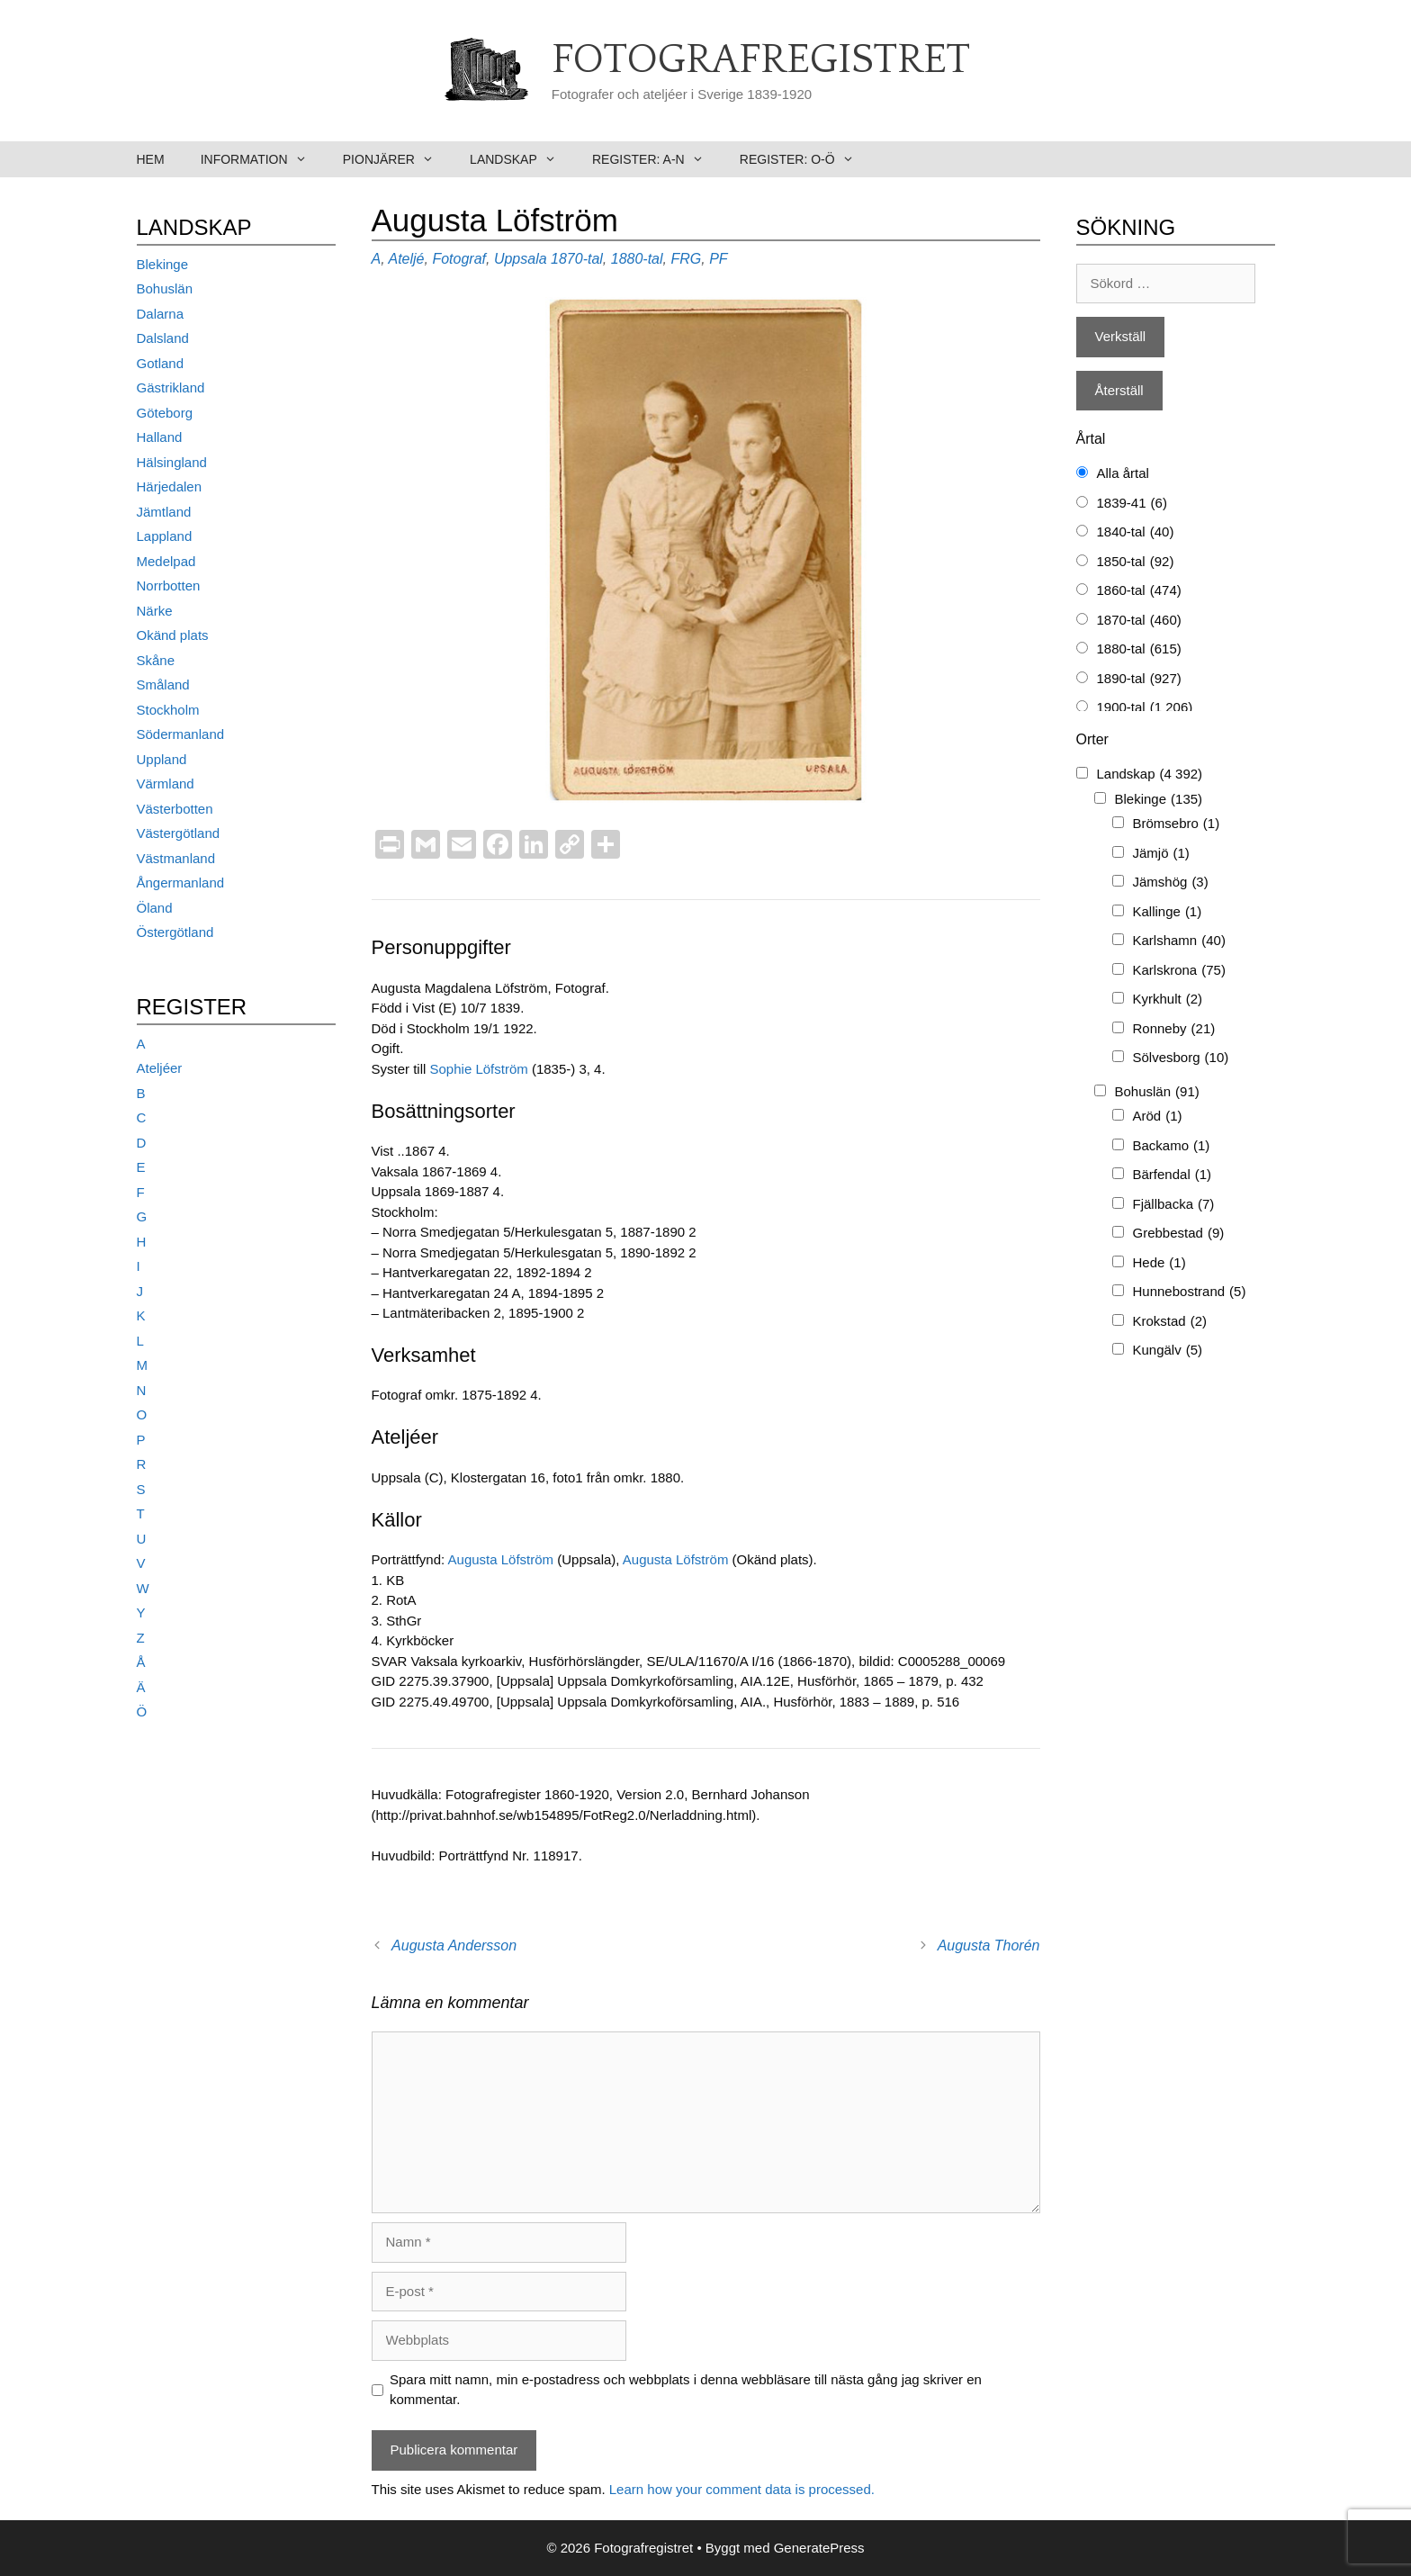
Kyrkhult (1168, 999)
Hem (151, 159)
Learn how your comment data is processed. (742, 2489)
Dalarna (160, 313)
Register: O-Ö (806, 159)
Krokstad (1170, 1321)
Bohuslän (165, 288)
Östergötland (175, 932)
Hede (1159, 1263)
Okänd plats (173, 635)
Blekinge (163, 264)
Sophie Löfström (479, 1068)
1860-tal (1139, 591)
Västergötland (178, 833)
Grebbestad (1179, 1233)
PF (718, 258)
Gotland (160, 363)
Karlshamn (1179, 941)
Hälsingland (172, 462)
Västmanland (176, 858)
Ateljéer (160, 1068)
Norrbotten (169, 585)
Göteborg (165, 412)
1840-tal (1135, 532)
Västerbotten (175, 808)
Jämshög (1171, 882)
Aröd (1157, 1116)
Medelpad (166, 561)
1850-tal (1135, 562)
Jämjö (1161, 853)
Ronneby (1174, 1029)
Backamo (1171, 1146)
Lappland (165, 536)
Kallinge (1167, 912)
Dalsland (163, 338)
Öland (155, 907)
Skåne (156, 660)
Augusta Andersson (454, 1945)
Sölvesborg (1181, 1058)
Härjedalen (169, 486)
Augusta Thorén (989, 1945)
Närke (155, 610)
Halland (160, 437)
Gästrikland (171, 387)
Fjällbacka (1174, 1204)
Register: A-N (657, 159)
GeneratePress (819, 2547)
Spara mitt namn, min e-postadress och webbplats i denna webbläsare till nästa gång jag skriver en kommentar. (686, 2390)
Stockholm (168, 709)
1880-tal (637, 258)
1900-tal (1145, 708)
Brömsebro (1176, 824)
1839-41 (1132, 503)
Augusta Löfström (501, 1559)
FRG (685, 258)
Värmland (165, 783)
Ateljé (406, 258)
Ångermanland (181, 882)
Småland (163, 684)
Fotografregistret (761, 60)
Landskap (522, 159)
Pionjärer (397, 159)
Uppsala (520, 258)
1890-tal (1139, 679)
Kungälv (1168, 1350)
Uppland (162, 759)
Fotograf (459, 258)
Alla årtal (1123, 473)
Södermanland (181, 734)
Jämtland (164, 511)
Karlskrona (1179, 970)
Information (263, 159)
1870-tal (577, 258)
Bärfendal (1172, 1175)
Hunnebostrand (1189, 1292)
